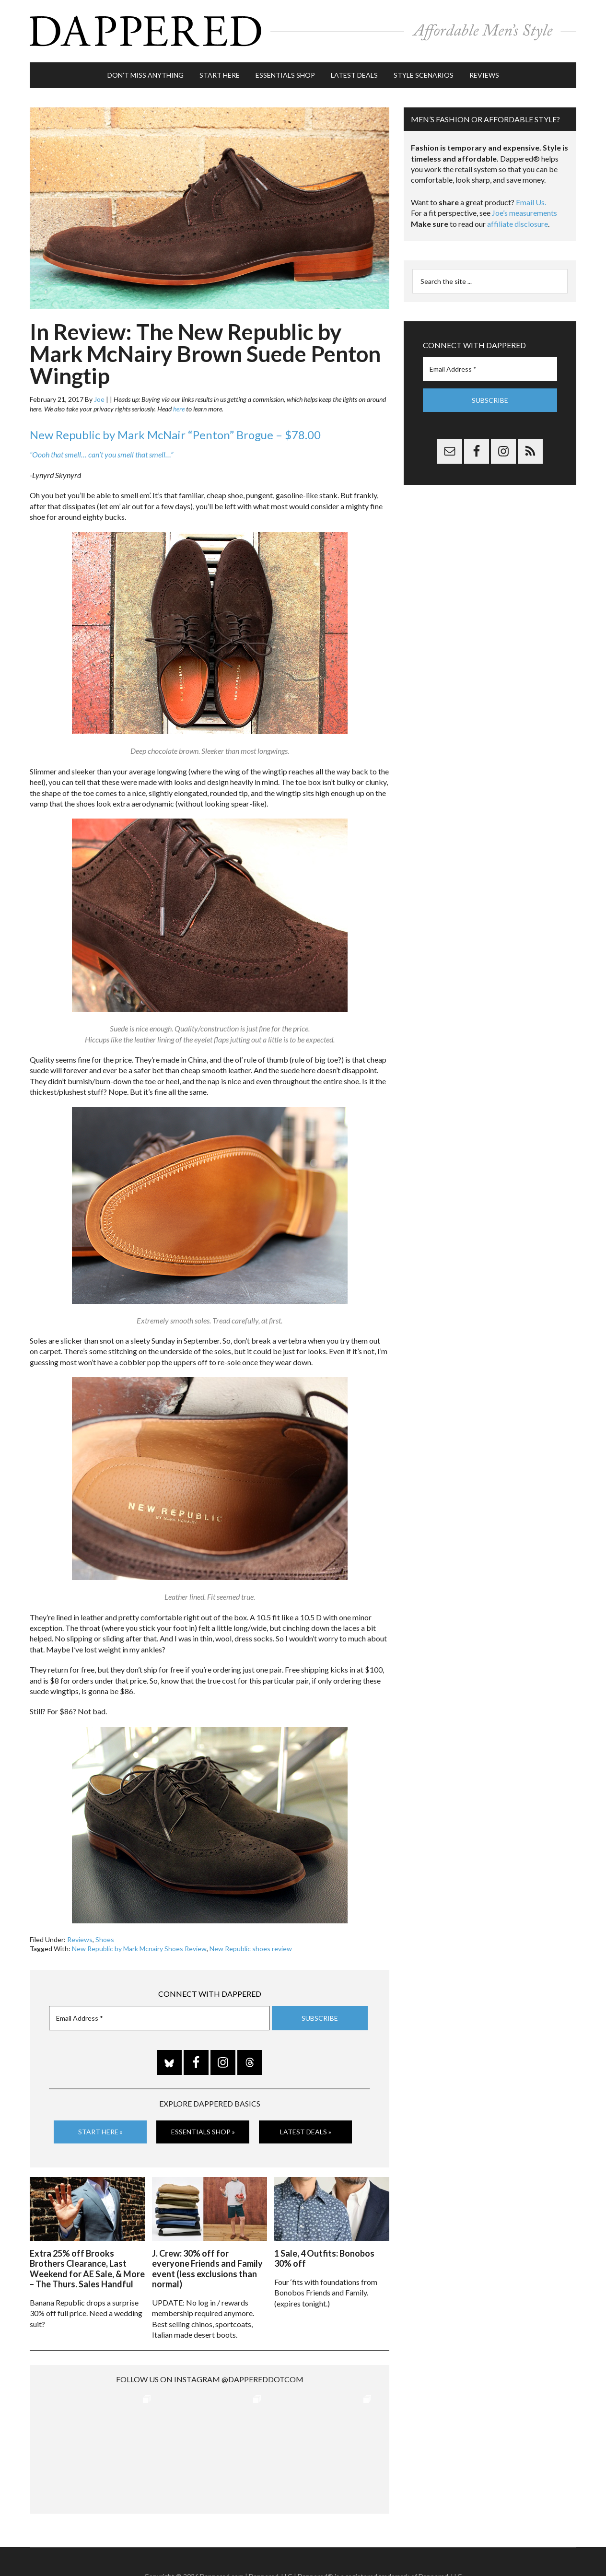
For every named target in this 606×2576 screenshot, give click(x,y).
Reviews (80, 1939)
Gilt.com (444, 2547)
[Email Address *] (159, 2018)
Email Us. (531, 202)
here (179, 409)
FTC (466, 2547)
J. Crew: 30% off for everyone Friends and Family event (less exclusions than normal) (207, 2269)
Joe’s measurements (524, 212)
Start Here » (100, 2132)
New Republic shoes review (251, 1948)
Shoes (104, 1939)
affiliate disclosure (517, 223)
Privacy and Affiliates (398, 2547)
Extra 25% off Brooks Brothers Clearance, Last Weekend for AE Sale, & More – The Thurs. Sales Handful (87, 2269)
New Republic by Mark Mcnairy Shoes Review (139, 1948)
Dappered (303, 31)
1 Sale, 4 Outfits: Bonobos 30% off (324, 2258)
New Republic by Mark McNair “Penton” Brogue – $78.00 (175, 435)
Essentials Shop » (203, 2132)
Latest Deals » (305, 2132)
